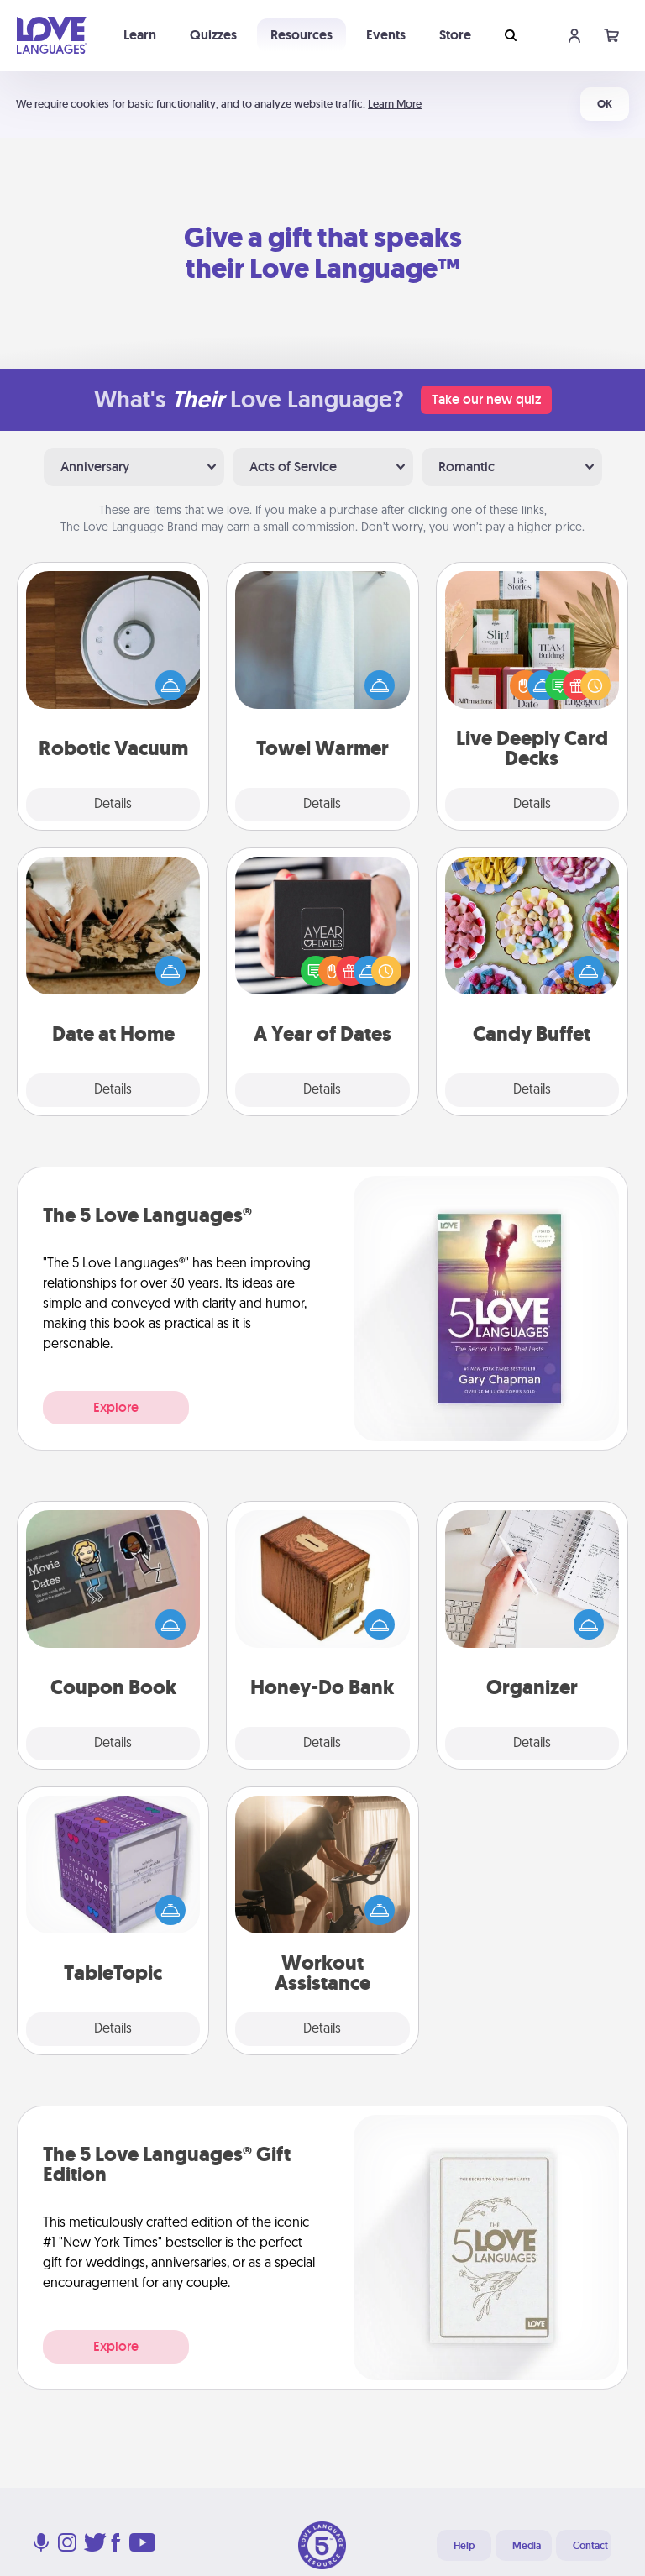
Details (113, 804)
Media (526, 2545)
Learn (139, 35)
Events (386, 35)
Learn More (395, 104)
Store (455, 35)
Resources (301, 35)
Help (464, 2545)
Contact (590, 2545)
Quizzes (213, 35)
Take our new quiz (486, 399)
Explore (116, 1407)
